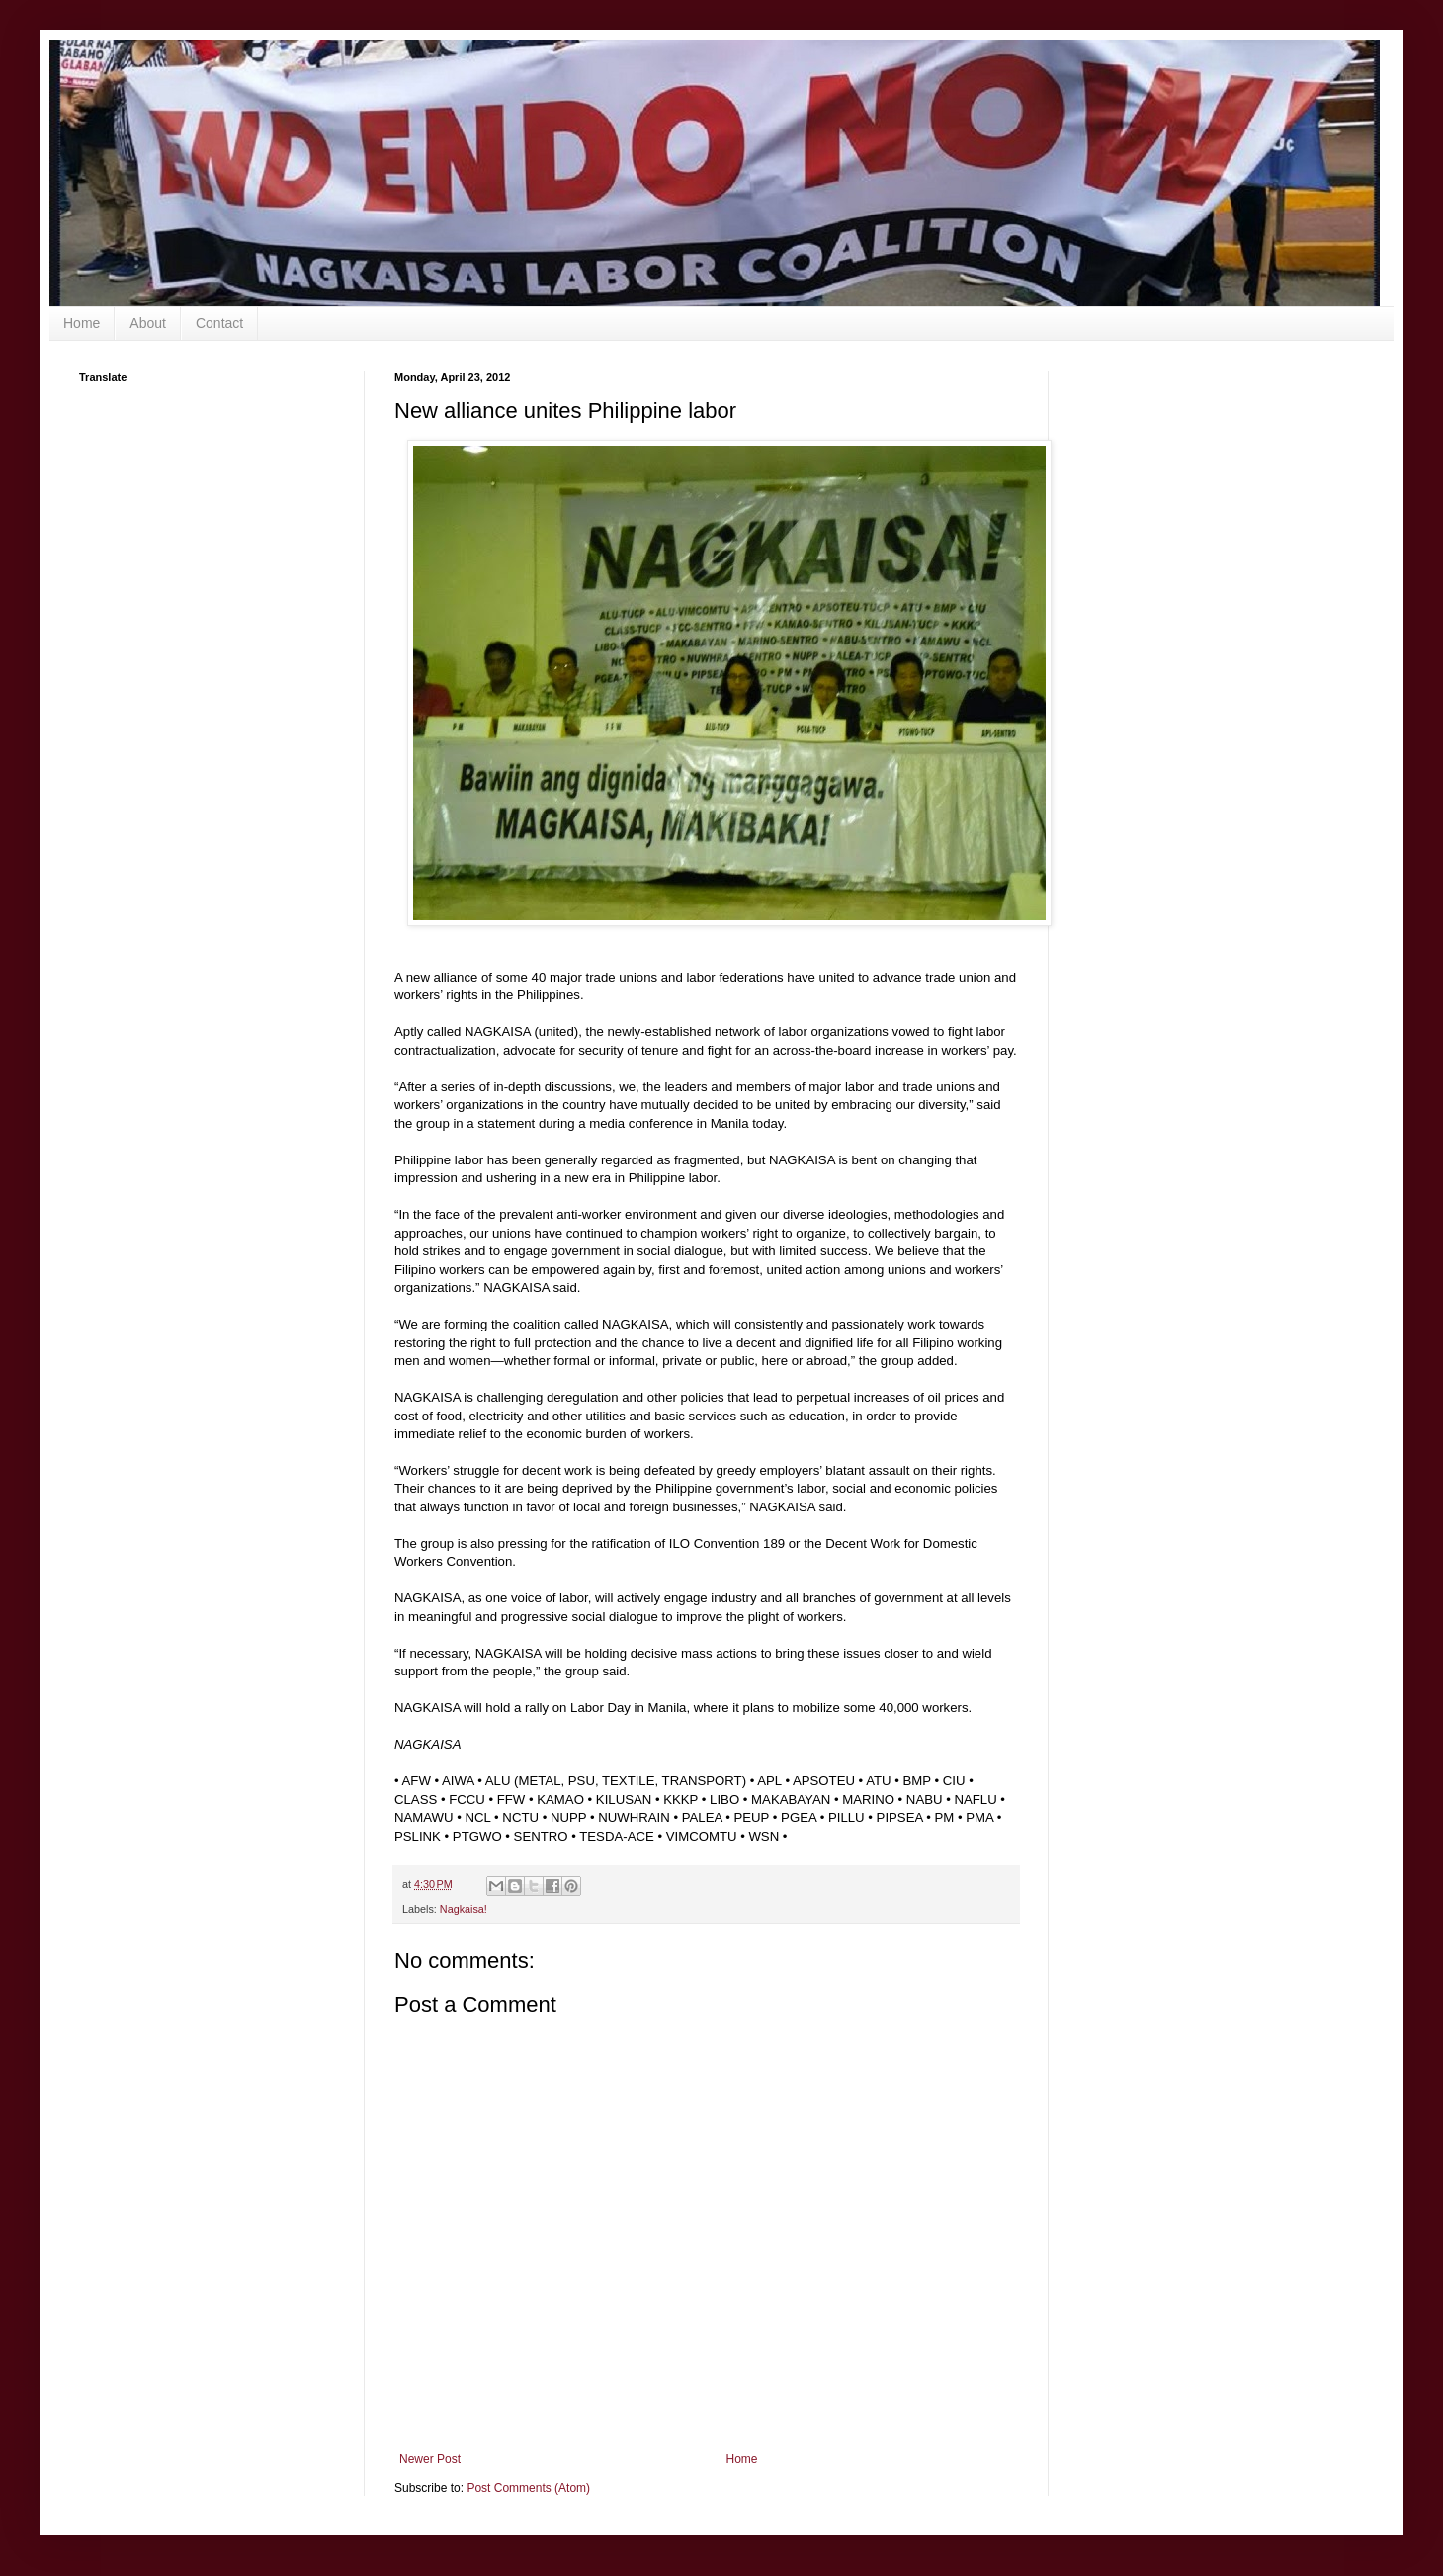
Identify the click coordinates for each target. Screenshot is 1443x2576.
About (147, 323)
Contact (219, 323)
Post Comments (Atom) (528, 2488)
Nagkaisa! (463, 1909)
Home (81, 323)
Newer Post (430, 2459)
